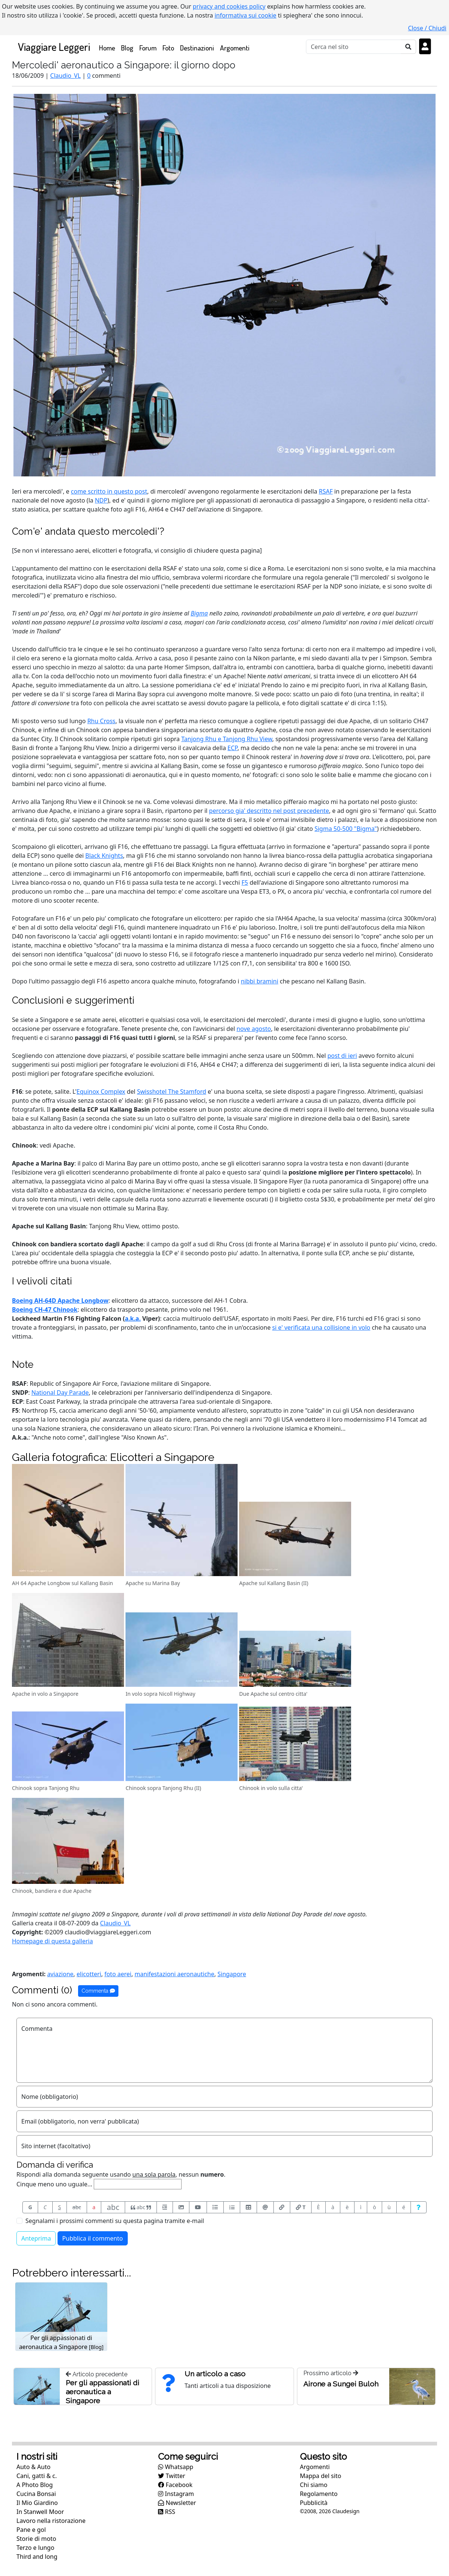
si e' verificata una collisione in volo (321, 1327)
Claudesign (345, 2511)
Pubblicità (314, 2503)
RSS (166, 2512)
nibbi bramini (259, 981)
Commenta (98, 1991)
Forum (148, 47)
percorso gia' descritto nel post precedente (269, 811)
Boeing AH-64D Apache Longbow (60, 1300)
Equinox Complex (101, 1091)
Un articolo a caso (215, 2374)
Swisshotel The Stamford (171, 1091)
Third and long (37, 2556)
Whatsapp (175, 2467)
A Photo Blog (34, 2485)
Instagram (176, 2494)
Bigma (199, 613)
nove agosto (253, 1029)
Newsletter (177, 2503)
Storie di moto (36, 2538)
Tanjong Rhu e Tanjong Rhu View (226, 739)
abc (76, 2207)
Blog (127, 47)
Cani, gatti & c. (36, 2476)
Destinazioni (197, 47)
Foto (168, 47)
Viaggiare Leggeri (54, 46)
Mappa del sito (320, 2476)
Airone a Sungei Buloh (340, 2384)
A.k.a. (20, 1437)
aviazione (60, 1974)
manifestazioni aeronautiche (174, 1974)
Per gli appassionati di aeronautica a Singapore (102, 2392)
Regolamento (319, 2494)
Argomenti (235, 47)
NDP (101, 500)
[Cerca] (353, 47)
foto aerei (117, 1974)
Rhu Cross (101, 721)
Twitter (171, 2476)
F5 (245, 882)
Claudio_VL (65, 75)
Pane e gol (31, 2530)
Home (108, 47)
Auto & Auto (33, 2467)
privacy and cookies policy (229, 6)
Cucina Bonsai (36, 2494)
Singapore (231, 1974)
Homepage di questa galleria (52, 1941)
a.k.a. (133, 1318)
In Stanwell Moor (40, 2512)
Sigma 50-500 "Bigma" (346, 829)
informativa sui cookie (245, 15)
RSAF (325, 491)
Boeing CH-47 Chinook (45, 1309)
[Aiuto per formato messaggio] (419, 2207)
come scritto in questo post (109, 491)
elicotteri (89, 1974)
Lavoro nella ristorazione (51, 2521)
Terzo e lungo (35, 2547)
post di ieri (342, 1055)
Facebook (175, 2485)
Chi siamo (314, 2485)
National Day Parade (60, 1392)
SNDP (20, 1392)
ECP (232, 748)
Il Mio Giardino (37, 2503)
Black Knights (104, 855)
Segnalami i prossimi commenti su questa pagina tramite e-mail (114, 2221)
